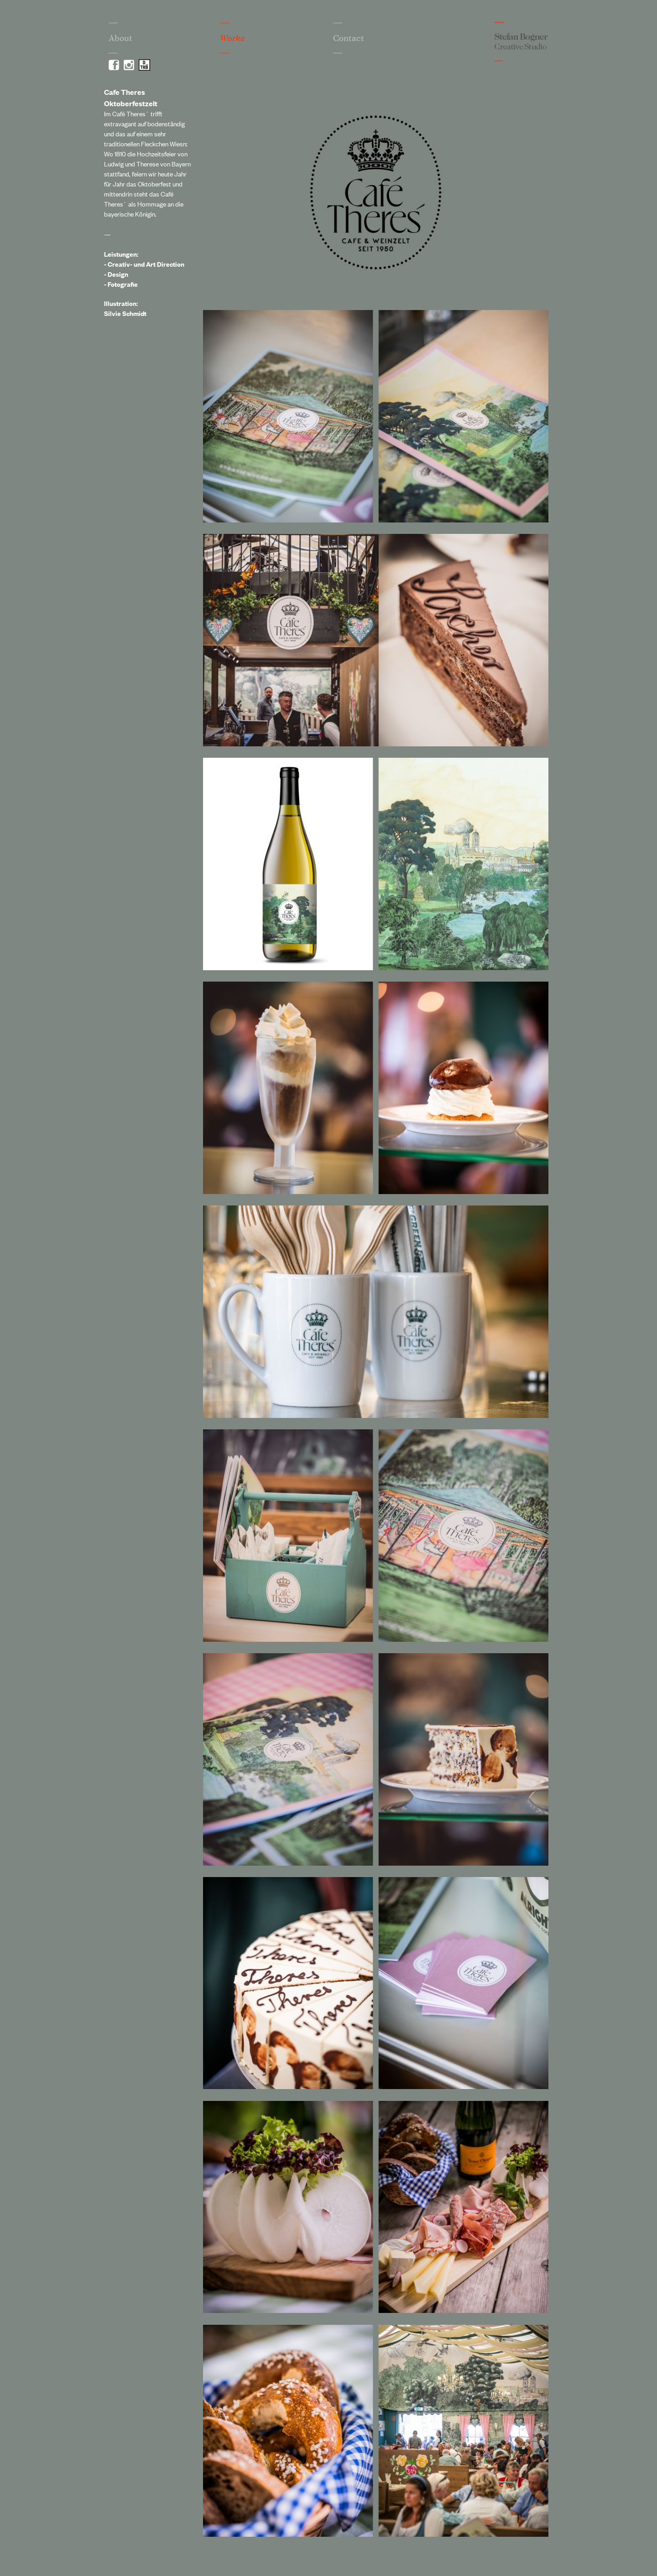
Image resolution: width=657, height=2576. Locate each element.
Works (232, 38)
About (120, 38)
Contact (348, 38)
